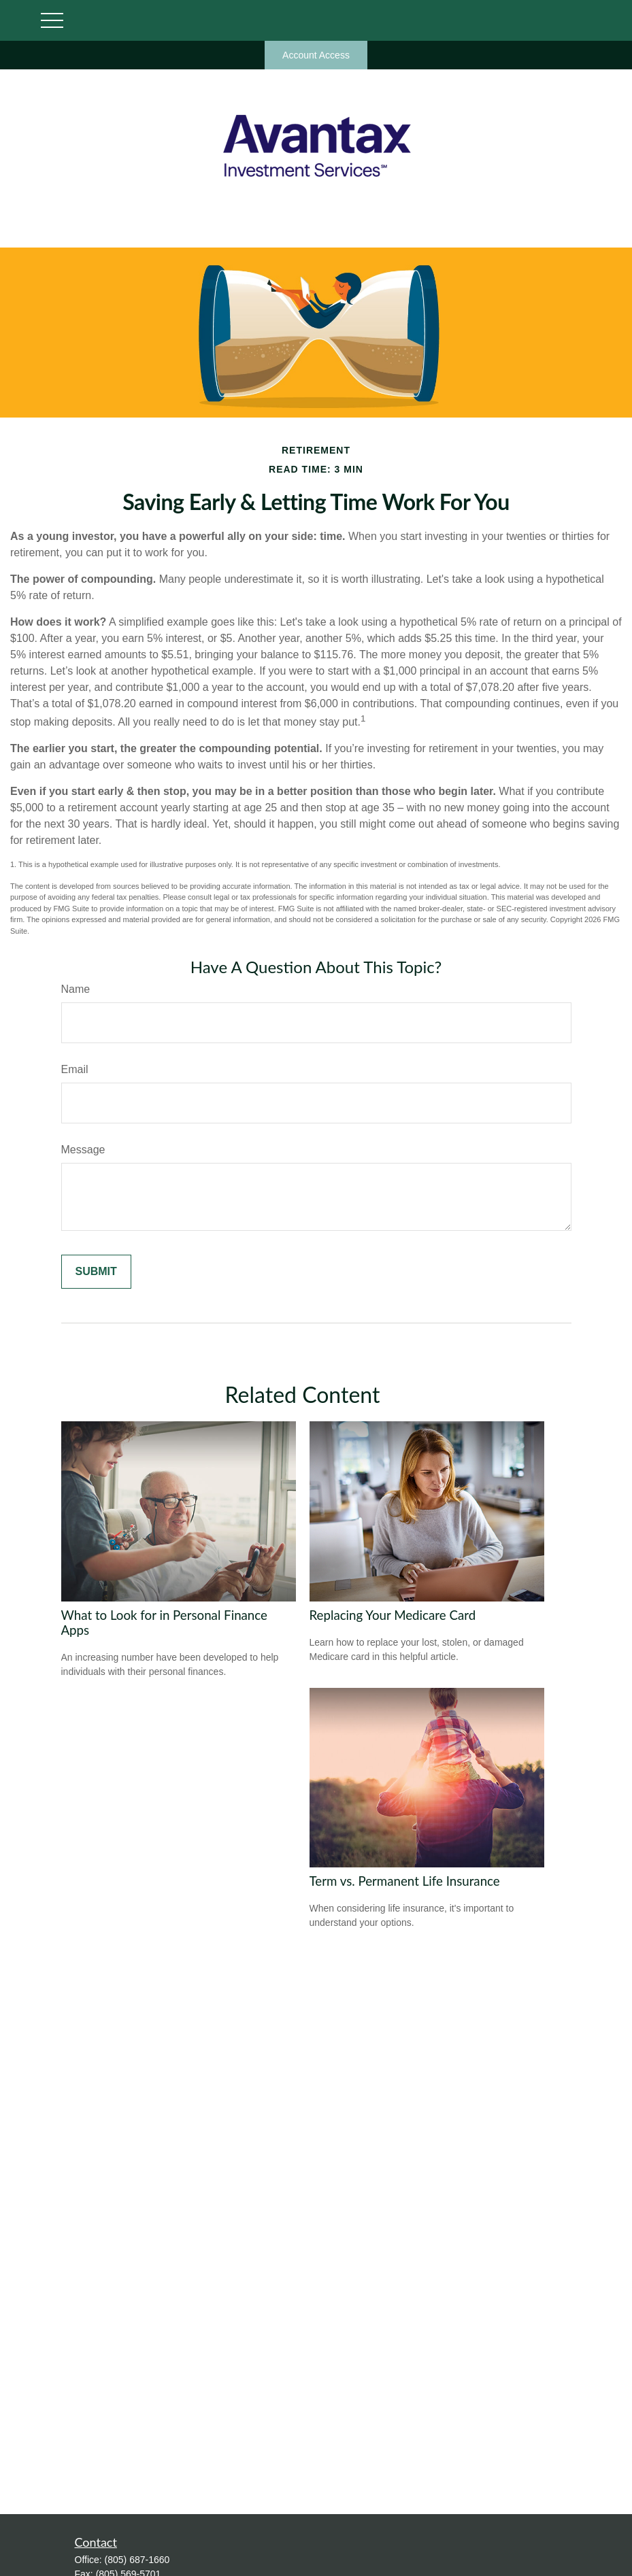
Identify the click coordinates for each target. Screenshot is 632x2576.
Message (83, 1149)
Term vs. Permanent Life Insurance (405, 1881)
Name (75, 989)
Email (74, 1069)
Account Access (316, 55)
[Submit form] (96, 1272)
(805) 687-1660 (137, 2559)
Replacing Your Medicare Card (393, 1615)
